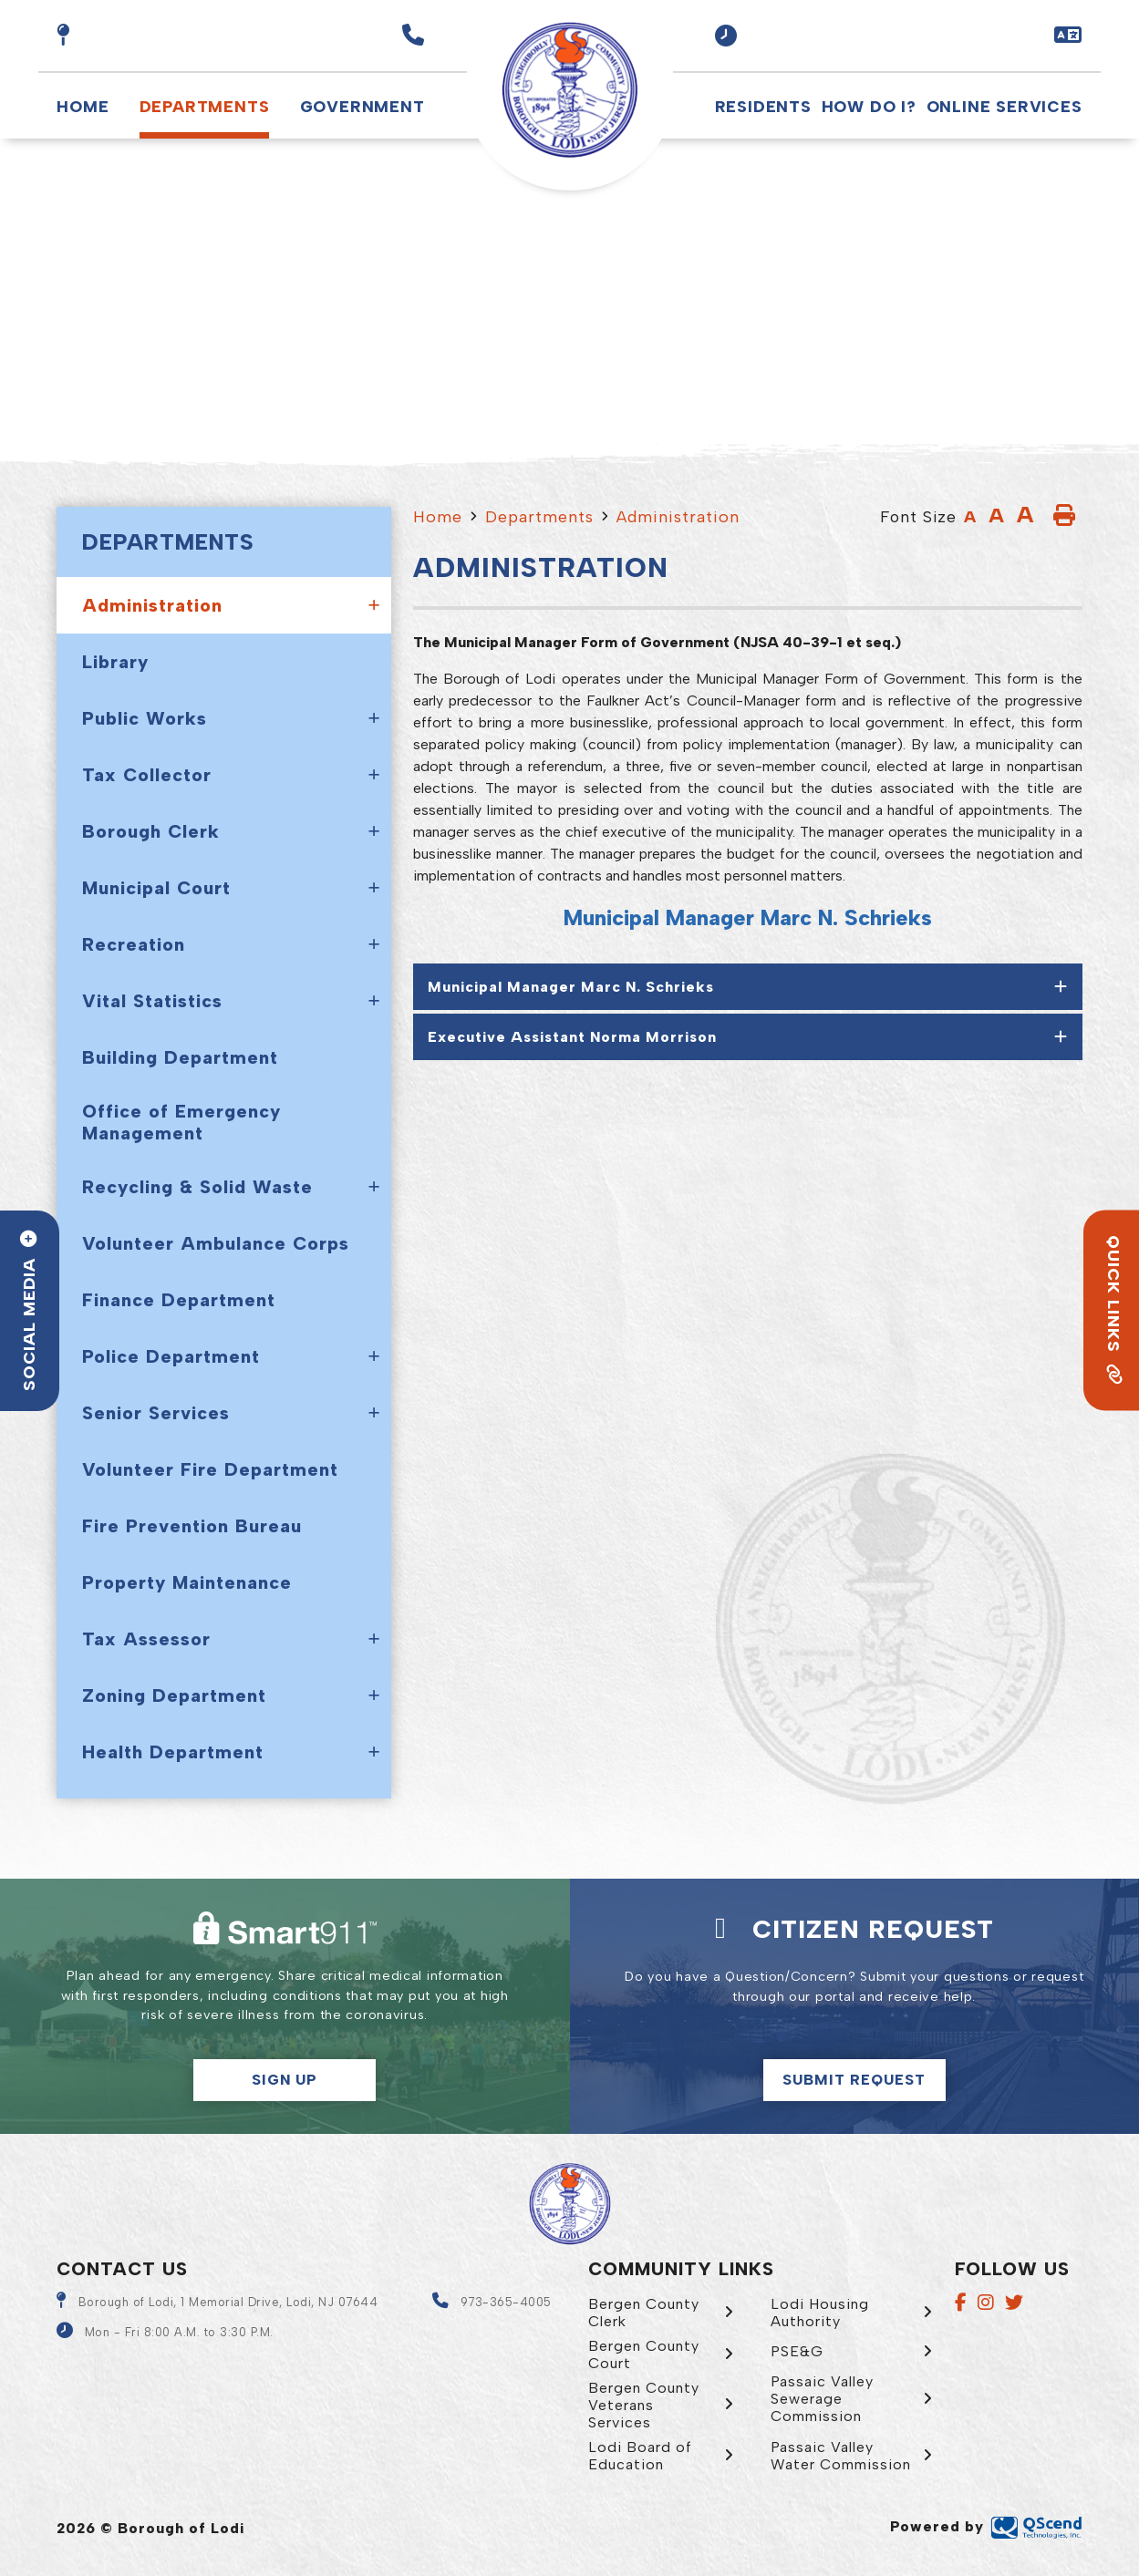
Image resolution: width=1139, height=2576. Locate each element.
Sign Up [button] (284, 2079)
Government (362, 106)
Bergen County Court (643, 2354)
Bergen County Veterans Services (643, 2405)
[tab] (747, 986)
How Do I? (869, 106)
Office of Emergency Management (181, 1122)
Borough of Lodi (570, 90)
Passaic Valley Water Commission (841, 2455)
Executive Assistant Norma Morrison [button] (572, 1037)
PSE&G (797, 2351)
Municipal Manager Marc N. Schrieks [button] (571, 986)
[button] (726, 35)
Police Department (171, 1356)
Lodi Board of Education (640, 2455)
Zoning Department (174, 1695)
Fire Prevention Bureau (192, 1526)
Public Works (144, 718)
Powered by (986, 2526)
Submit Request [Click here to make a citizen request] (854, 2079)
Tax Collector (147, 775)
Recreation (133, 944)
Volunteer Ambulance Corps (215, 1243)
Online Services (1004, 106)
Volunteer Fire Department (210, 1469)
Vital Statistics (152, 1001)
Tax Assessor (146, 1639)
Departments (205, 106)
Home (83, 106)
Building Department (180, 1057)
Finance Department (178, 1300)
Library (115, 662)
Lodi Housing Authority (820, 2312)
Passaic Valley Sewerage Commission (822, 2399)
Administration (152, 605)
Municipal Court (156, 888)
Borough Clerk (151, 831)
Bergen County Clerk (643, 2312)
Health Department (173, 1752)
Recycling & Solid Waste (197, 1187)
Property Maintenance (187, 1582)
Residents (763, 106)
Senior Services (156, 1413)
